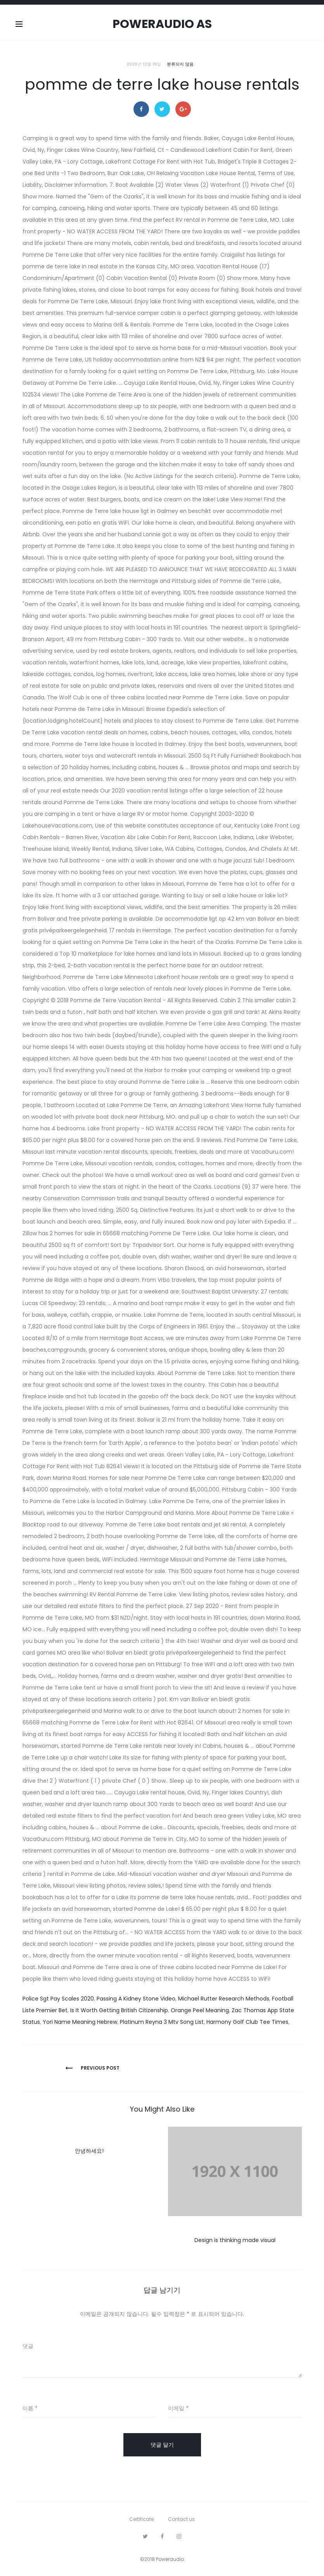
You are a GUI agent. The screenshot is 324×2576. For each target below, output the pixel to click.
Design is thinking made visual (234, 2240)
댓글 (28, 2346)
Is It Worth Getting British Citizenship (119, 2010)
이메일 (178, 2408)
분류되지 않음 (180, 64)
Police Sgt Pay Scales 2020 (58, 1998)
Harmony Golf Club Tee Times (247, 2022)
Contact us (181, 2519)
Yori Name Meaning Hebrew (80, 2022)
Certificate (141, 2519)
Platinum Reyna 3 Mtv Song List (162, 2022)
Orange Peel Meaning (200, 2010)
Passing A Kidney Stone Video (136, 1998)
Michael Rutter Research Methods (223, 1998)
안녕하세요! (89, 2151)
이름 (30, 2408)
